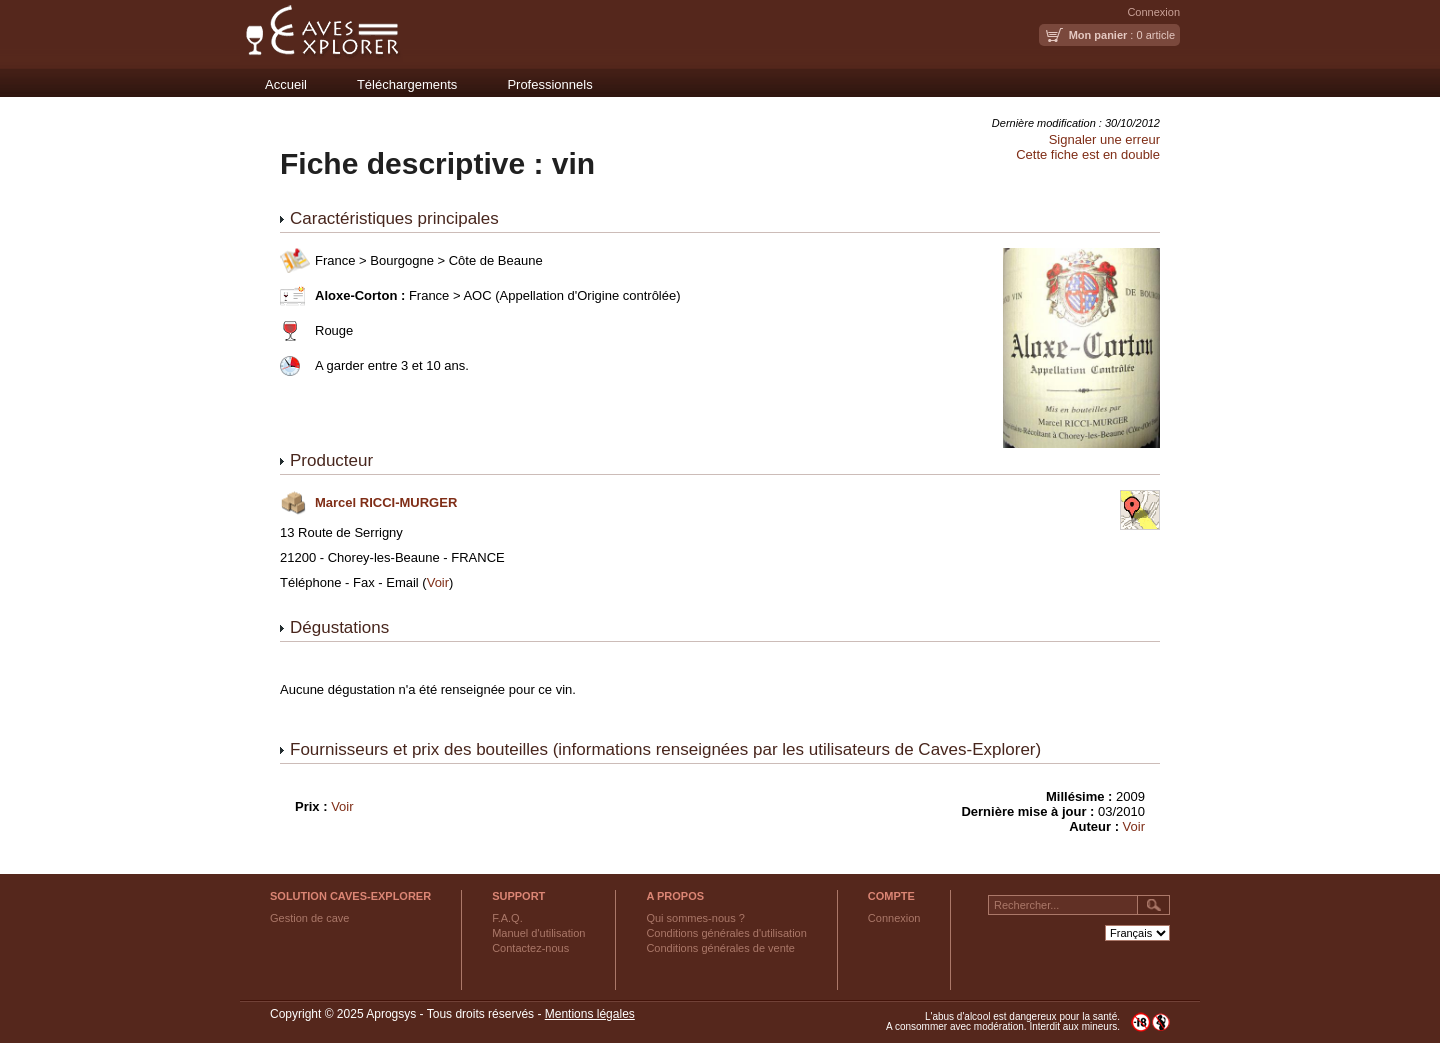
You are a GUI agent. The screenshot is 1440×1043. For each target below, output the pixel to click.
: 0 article (1122, 35)
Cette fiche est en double (1088, 154)
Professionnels (549, 84)
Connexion (1153, 12)
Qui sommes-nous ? (695, 918)
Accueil (286, 84)
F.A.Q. (507, 918)
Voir (438, 582)
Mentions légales (590, 1014)
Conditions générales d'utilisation (726, 933)
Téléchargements (407, 84)
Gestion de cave (310, 918)
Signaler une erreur (1104, 139)
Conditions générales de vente (720, 948)
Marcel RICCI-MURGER (386, 502)
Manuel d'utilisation (538, 933)
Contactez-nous (530, 948)
